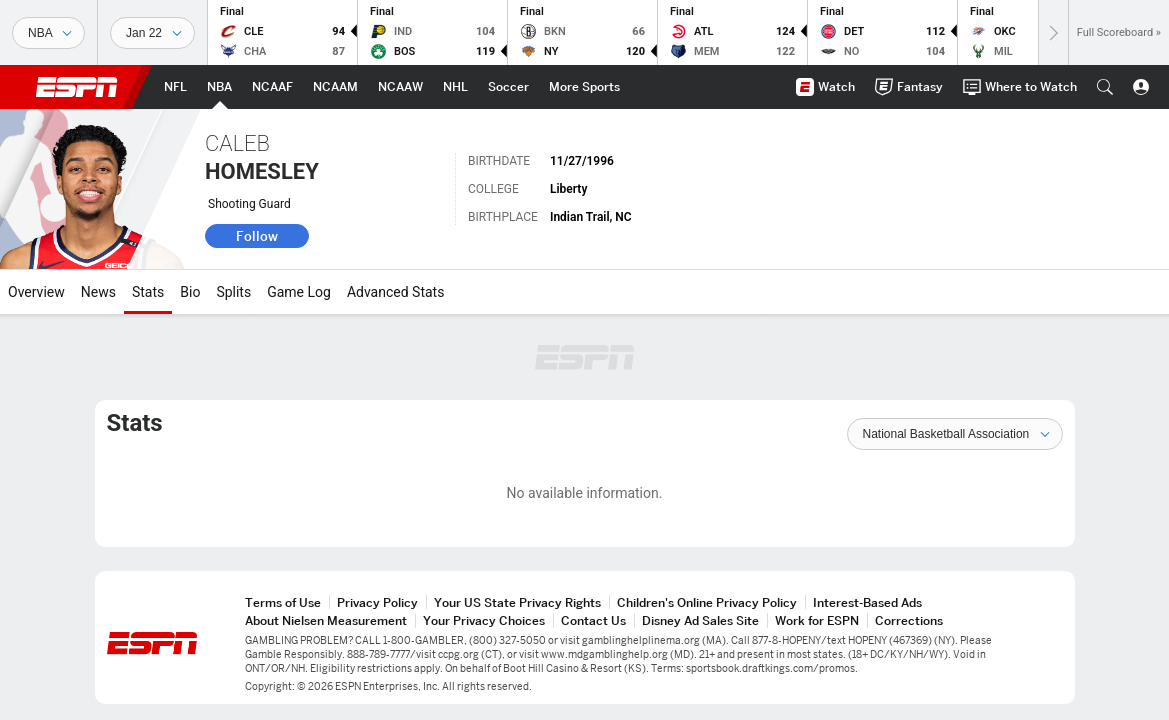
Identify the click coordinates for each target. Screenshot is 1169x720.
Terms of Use (283, 602)
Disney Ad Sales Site (700, 620)
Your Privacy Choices (484, 620)
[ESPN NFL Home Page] (175, 87)
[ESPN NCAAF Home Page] (272, 87)
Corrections (909, 620)
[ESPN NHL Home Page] (455, 87)
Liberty (568, 189)
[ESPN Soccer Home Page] (508, 87)
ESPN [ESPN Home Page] (77, 87)
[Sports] (48, 33)
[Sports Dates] (152, 33)
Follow (257, 236)
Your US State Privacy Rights (517, 602)
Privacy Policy (377, 602)
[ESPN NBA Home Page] (219, 87)
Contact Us (593, 620)
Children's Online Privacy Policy (707, 602)
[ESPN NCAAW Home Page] (400, 87)
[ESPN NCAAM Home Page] (335, 87)
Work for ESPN (817, 620)
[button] (1105, 87)
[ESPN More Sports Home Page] (584, 87)
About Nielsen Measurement (326, 620)
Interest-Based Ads (867, 602)
